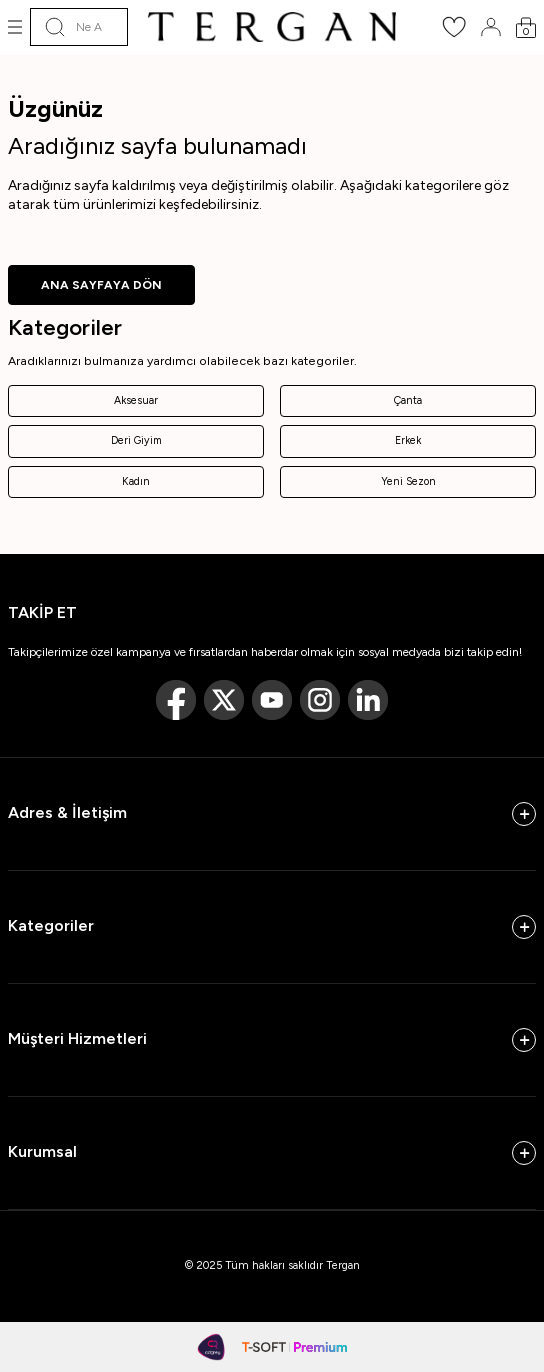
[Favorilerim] (454, 33)
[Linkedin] (368, 700)
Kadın (136, 481)
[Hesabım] (491, 27)
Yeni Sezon (408, 481)
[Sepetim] (526, 27)
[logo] (272, 27)
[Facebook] (176, 700)
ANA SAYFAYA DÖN (101, 285)
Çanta (408, 400)
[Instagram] (320, 700)
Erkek (408, 440)
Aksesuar (136, 400)
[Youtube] (272, 700)
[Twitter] (224, 700)
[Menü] (15, 27)
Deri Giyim (136, 440)
